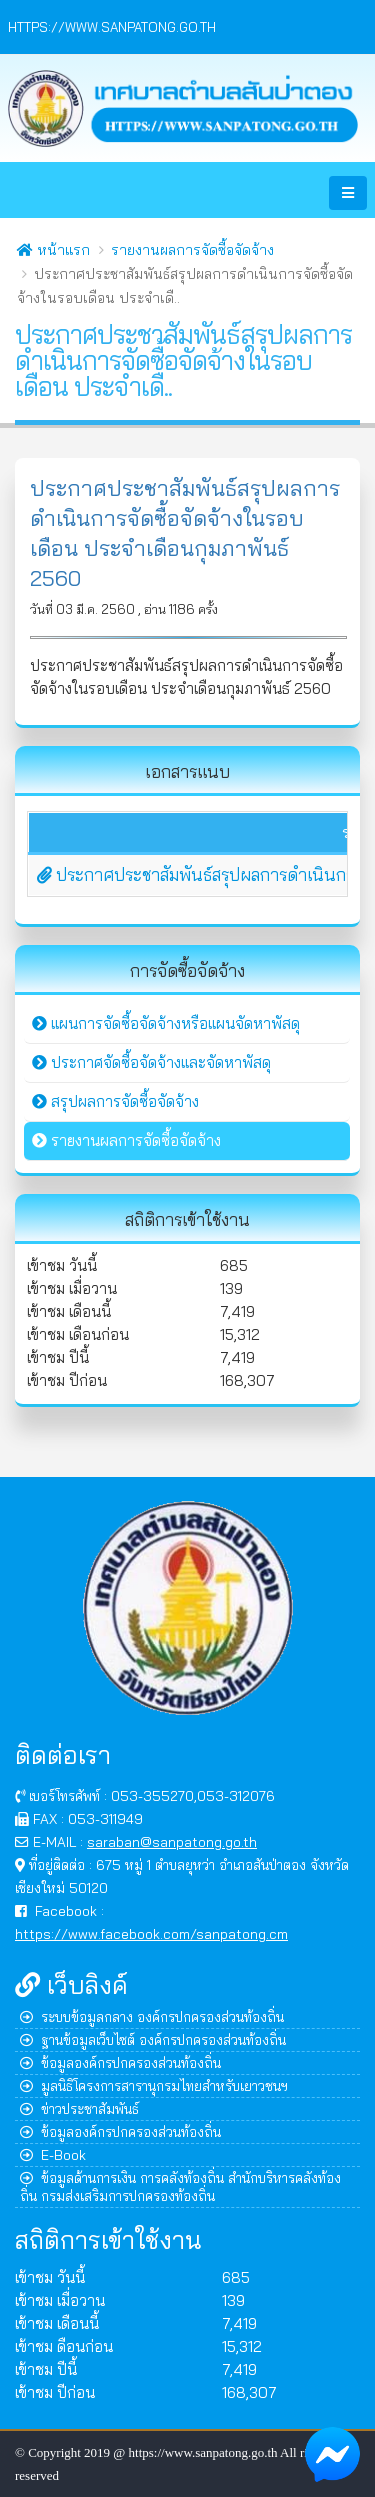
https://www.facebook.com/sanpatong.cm (151, 1933)
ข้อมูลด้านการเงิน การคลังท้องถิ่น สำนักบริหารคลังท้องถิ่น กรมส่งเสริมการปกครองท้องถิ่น (180, 2186)
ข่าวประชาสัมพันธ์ (79, 2108)
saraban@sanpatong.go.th (172, 1841)
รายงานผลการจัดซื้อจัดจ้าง (192, 250)
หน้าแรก (53, 250)
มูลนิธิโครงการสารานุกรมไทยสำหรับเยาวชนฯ (154, 2085)
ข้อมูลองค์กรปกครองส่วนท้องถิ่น (120, 2062)
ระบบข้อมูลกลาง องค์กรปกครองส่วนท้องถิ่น (152, 2016)
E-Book (53, 2154)
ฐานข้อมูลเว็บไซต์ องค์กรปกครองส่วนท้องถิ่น (153, 2039)
